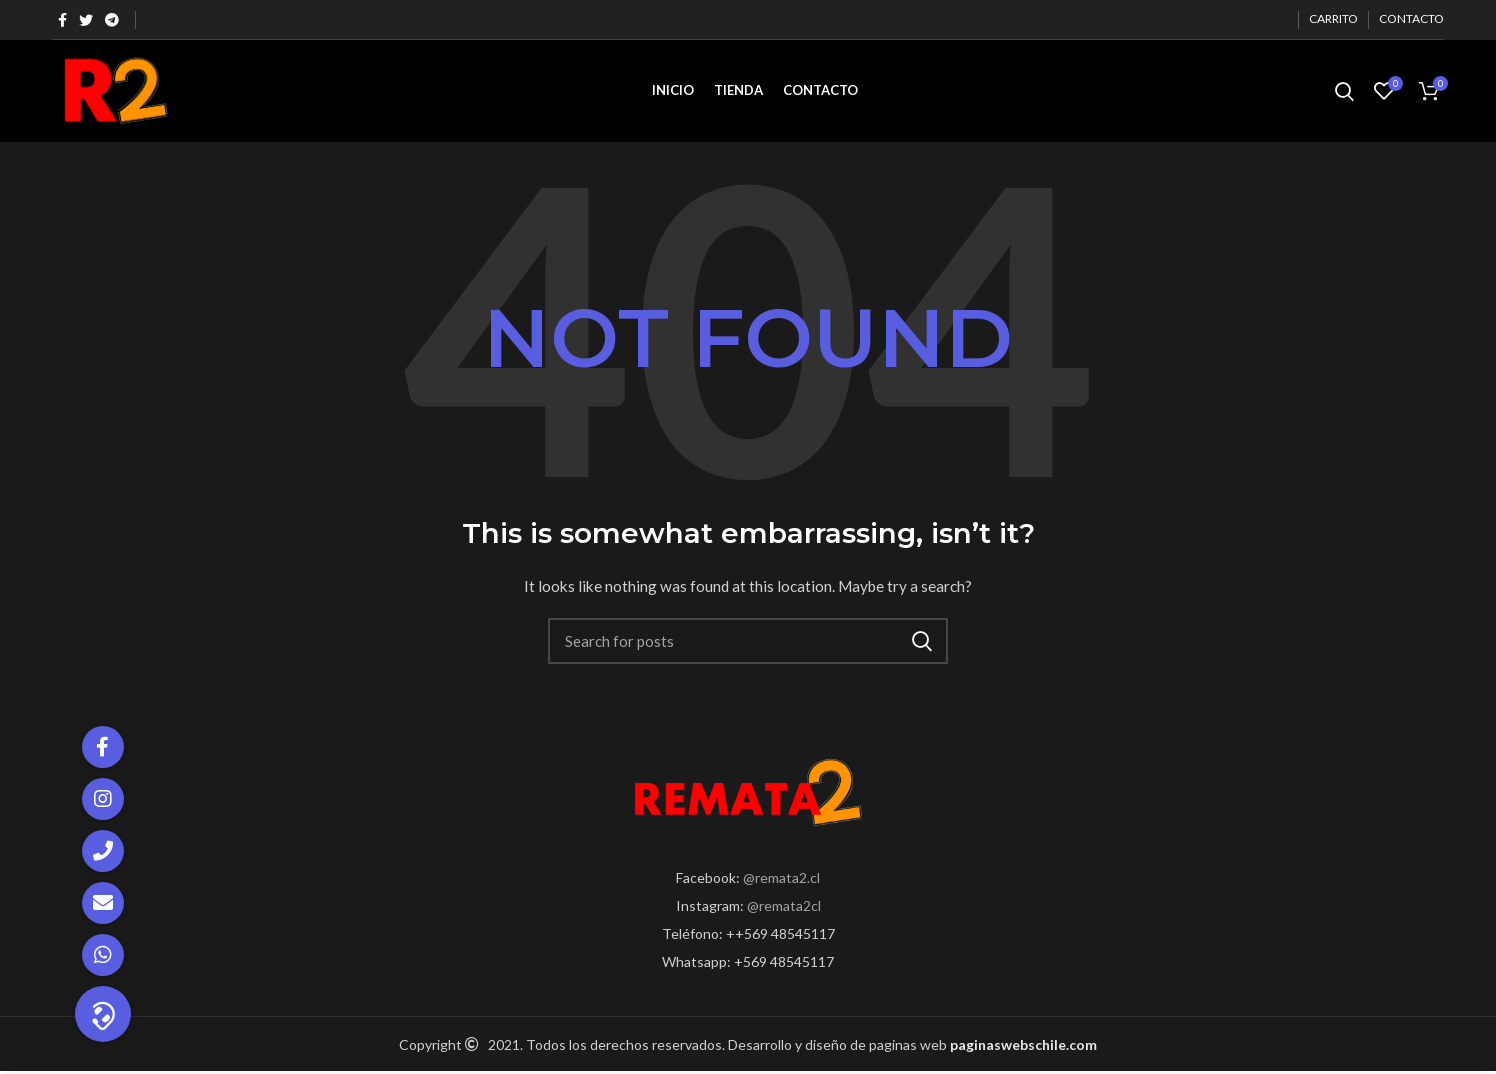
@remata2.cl (781, 877)
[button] (103, 1014)
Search (921, 644)
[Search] (748, 644)
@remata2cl (784, 905)
